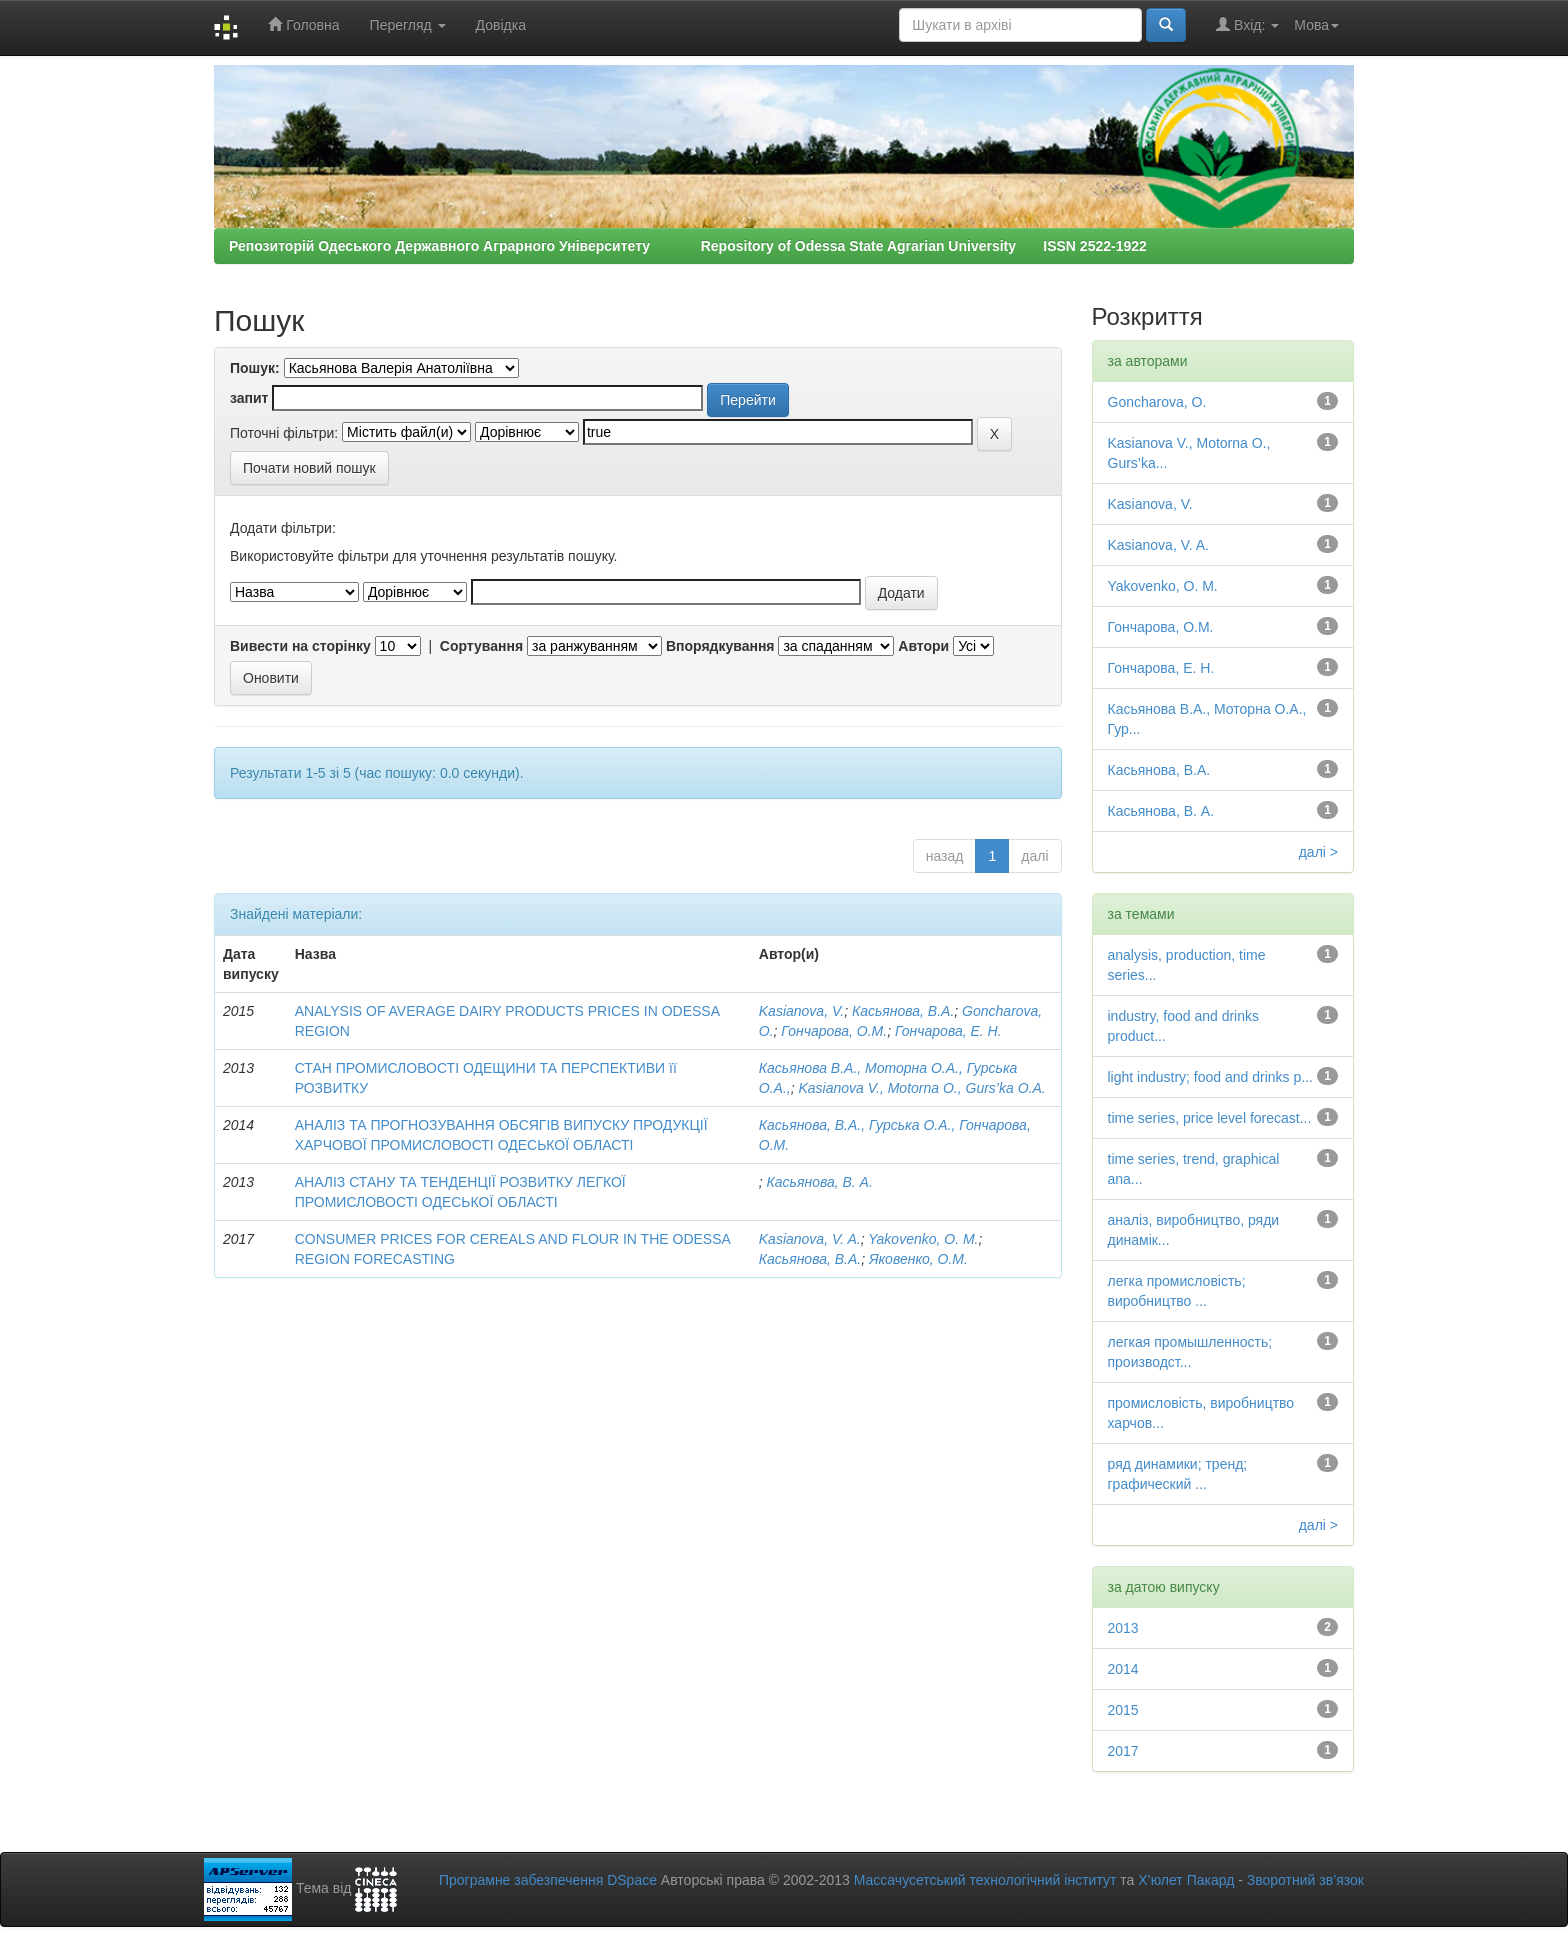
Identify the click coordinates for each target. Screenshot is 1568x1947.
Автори (923, 646)
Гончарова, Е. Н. (948, 1031)
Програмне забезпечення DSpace (548, 1880)
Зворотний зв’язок (1305, 1880)
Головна (303, 24)
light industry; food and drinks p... (1210, 1077)
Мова (1316, 25)
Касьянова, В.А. (810, 1259)
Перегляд (408, 25)
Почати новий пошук (309, 468)
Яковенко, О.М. (918, 1259)
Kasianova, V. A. (810, 1239)
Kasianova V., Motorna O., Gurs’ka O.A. (921, 1088)
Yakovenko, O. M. (923, 1239)
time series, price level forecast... (1210, 1118)
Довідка (501, 25)
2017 (1123, 1751)
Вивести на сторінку (300, 646)
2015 (1123, 1710)
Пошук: (255, 368)
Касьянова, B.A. (903, 1011)
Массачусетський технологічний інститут (985, 1880)
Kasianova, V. (801, 1011)
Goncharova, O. (1157, 402)
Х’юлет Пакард (1186, 1880)
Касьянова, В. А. (820, 1182)
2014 (1123, 1669)
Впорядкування (720, 646)
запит (249, 398)
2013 (1123, 1628)
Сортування (481, 646)
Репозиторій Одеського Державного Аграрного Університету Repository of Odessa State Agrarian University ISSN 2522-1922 (688, 246)
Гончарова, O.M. (834, 1031)
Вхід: (1247, 24)
